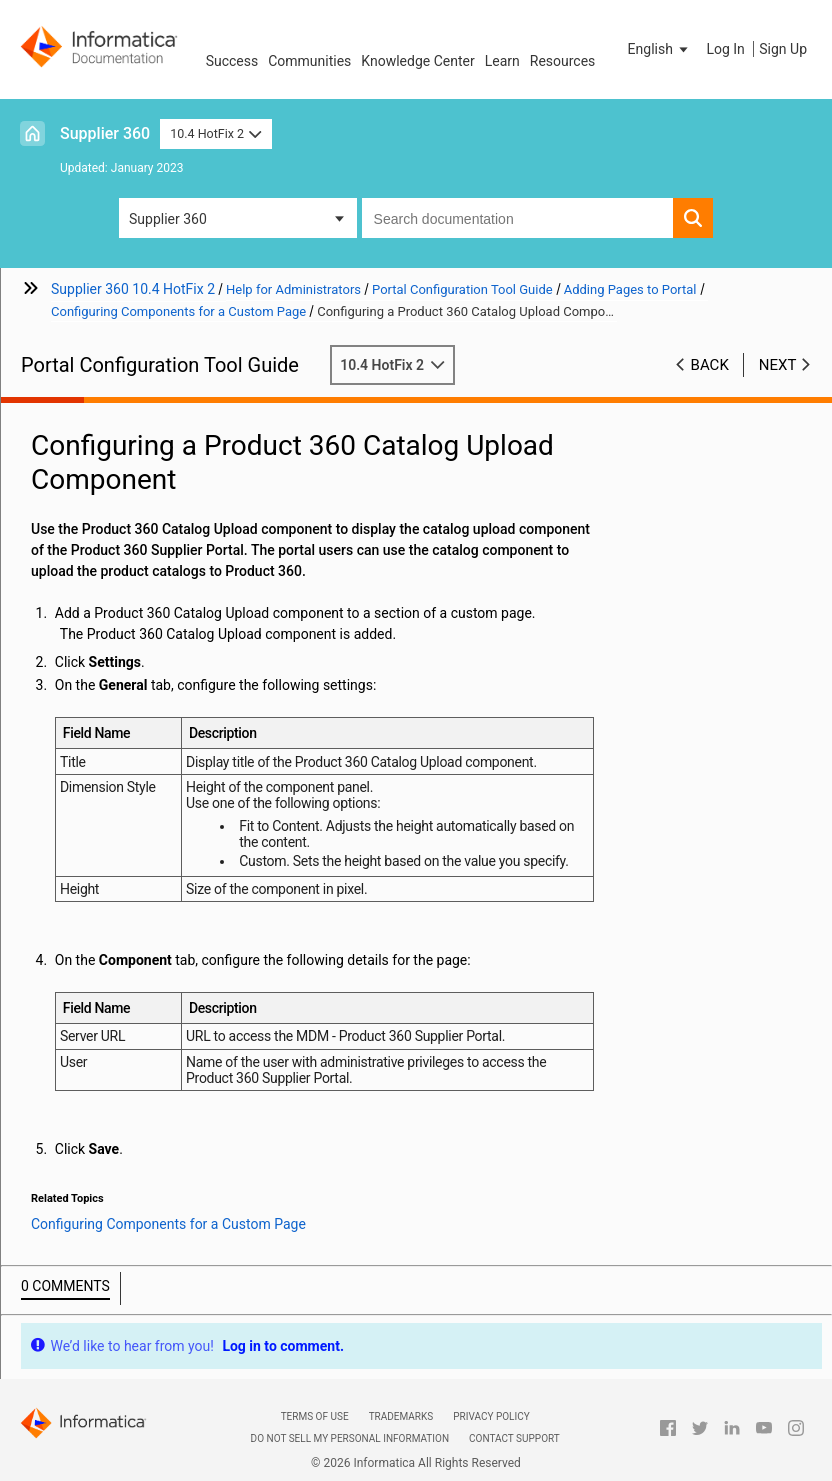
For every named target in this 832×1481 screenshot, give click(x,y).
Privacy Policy (491, 1416)
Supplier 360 (105, 133)
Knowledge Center (417, 61)
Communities (309, 61)
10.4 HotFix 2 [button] (215, 133)
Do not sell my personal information (350, 1438)
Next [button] (778, 365)
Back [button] (710, 365)
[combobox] (517, 218)
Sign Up (783, 49)
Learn (502, 61)
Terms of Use (315, 1416)
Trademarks (401, 1416)
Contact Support (514, 1438)
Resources (563, 61)
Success (232, 61)
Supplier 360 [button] (168, 219)
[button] (660, 49)
